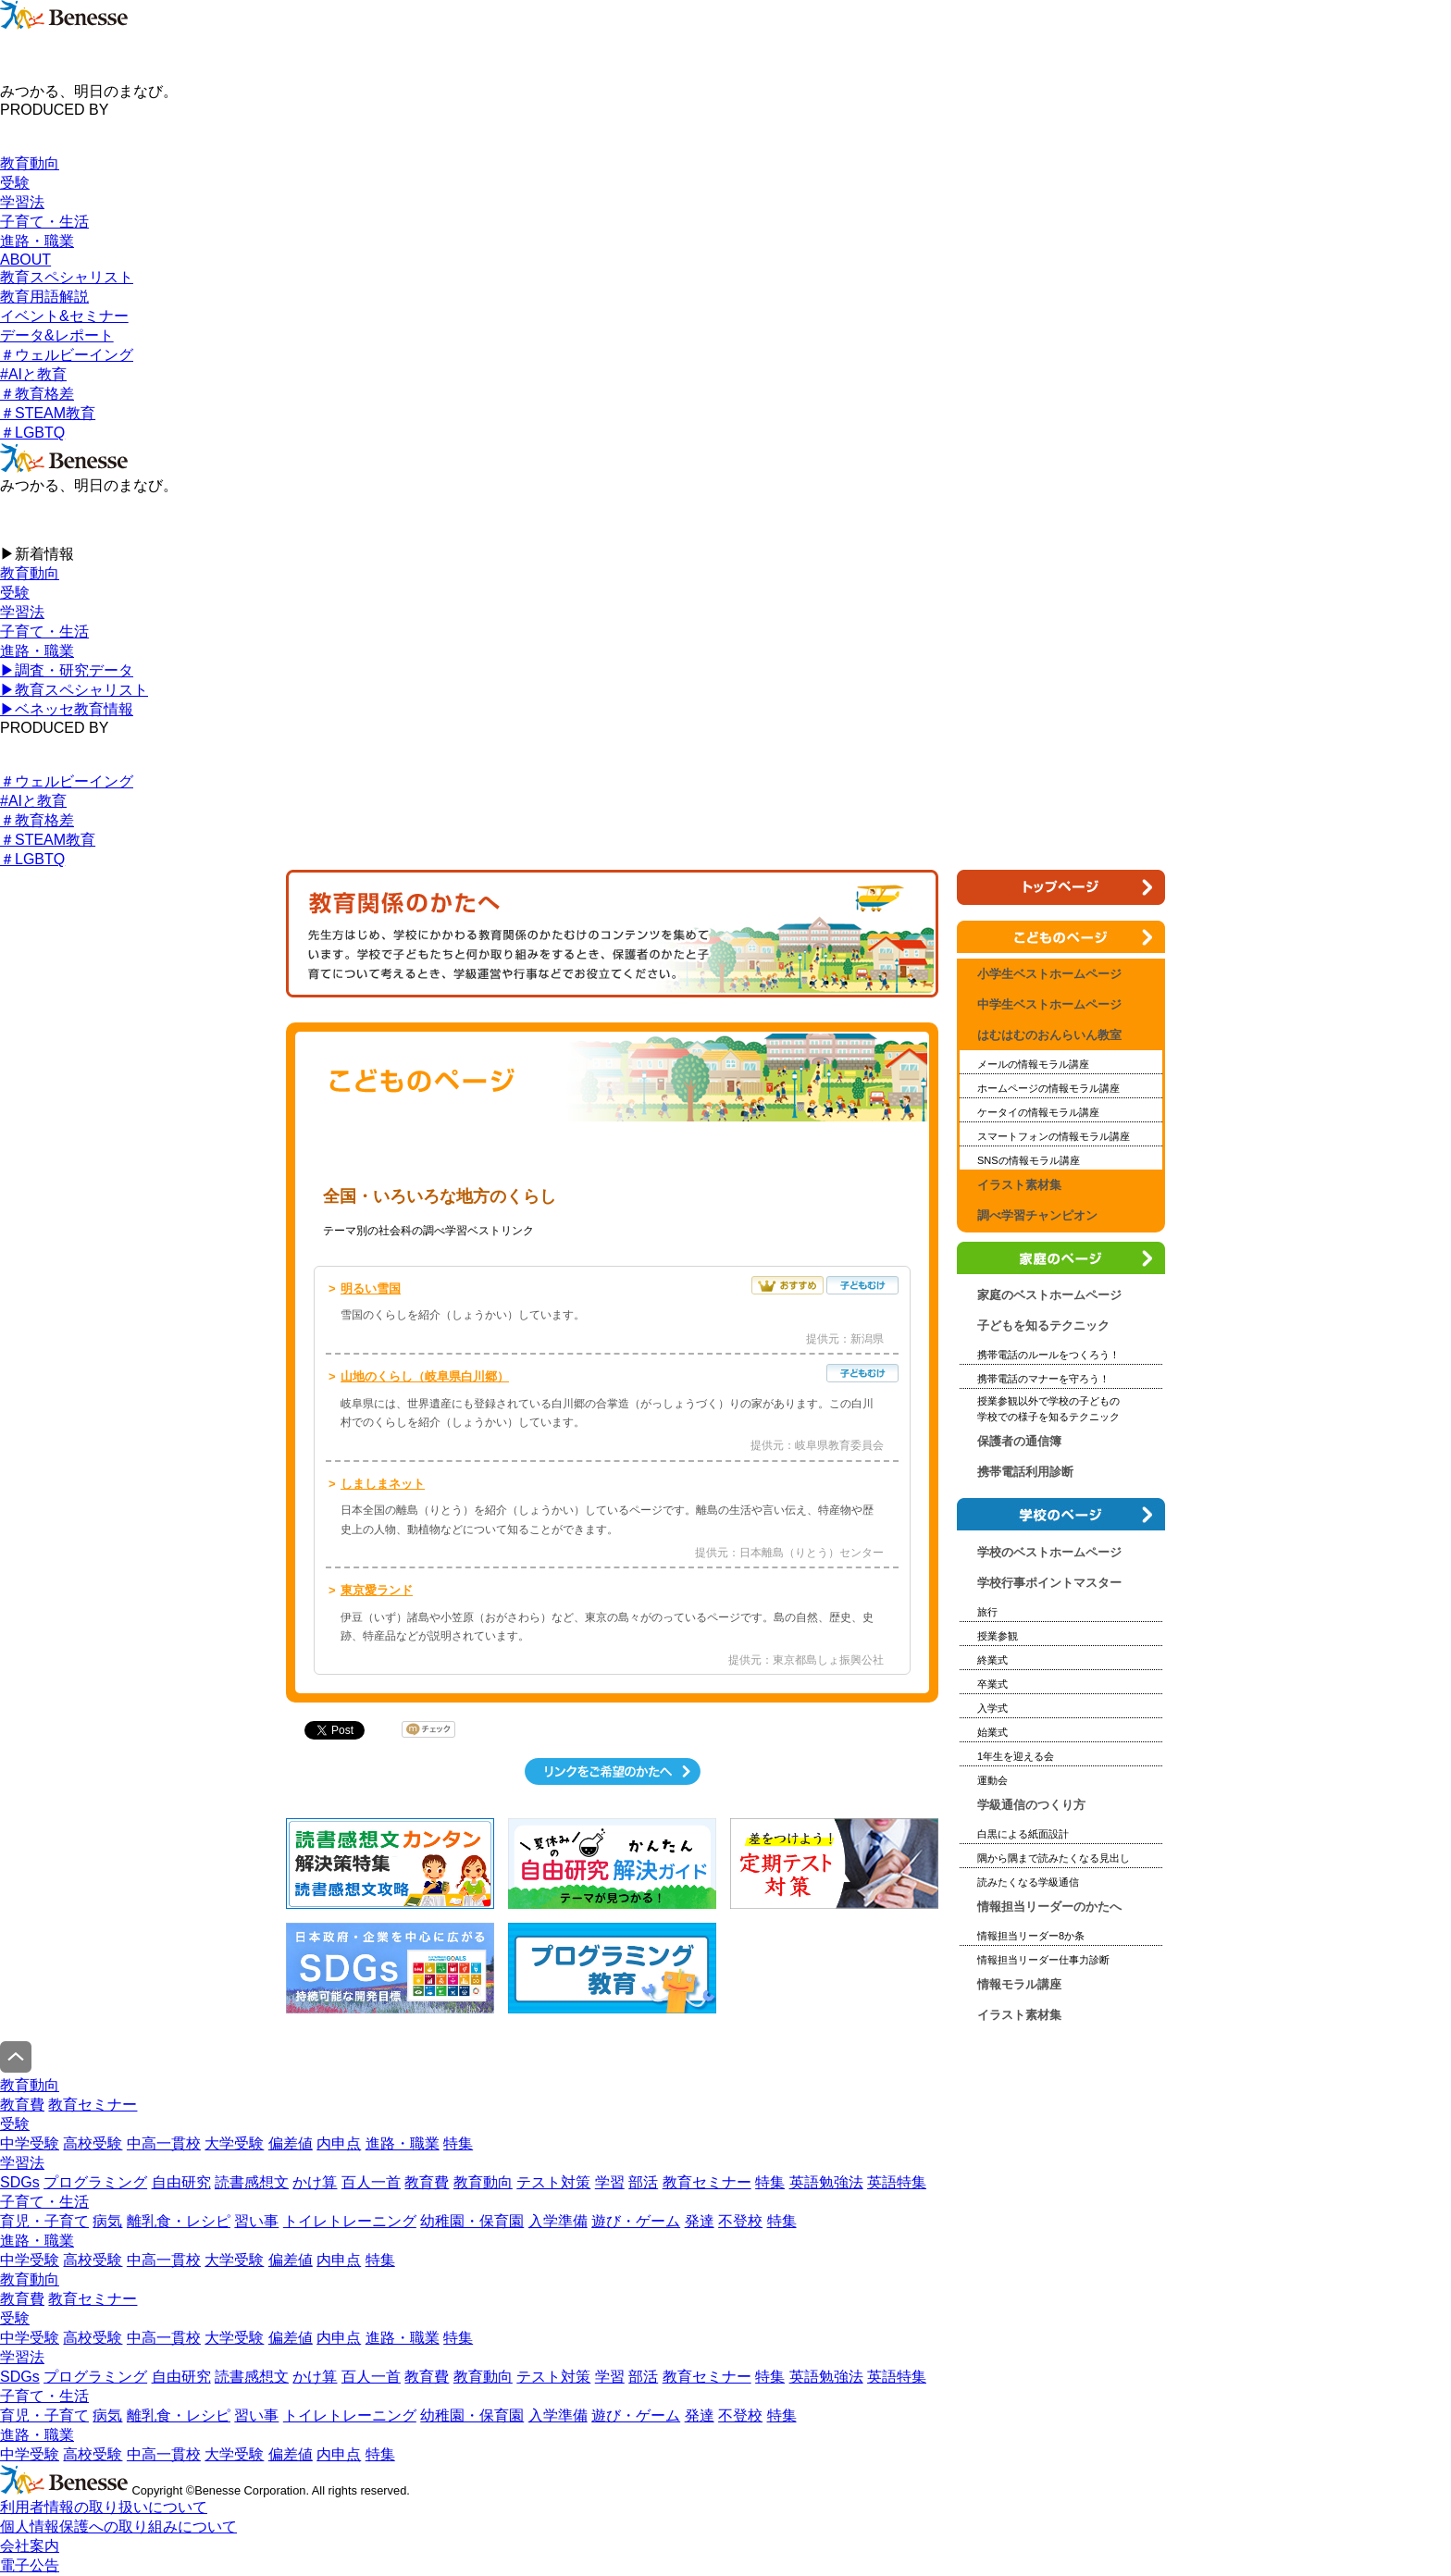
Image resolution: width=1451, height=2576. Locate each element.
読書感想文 (252, 2182)
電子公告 (29, 2565)
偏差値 (290, 2143)
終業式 (992, 1660)
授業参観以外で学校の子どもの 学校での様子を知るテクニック (1048, 1408)
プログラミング (95, 2182)
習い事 (256, 2221)
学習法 (22, 202)
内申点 (338, 2143)
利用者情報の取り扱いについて (103, 2507)
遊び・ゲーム (635, 2221)
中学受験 (29, 2143)
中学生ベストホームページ (1049, 1004)
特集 (458, 2143)
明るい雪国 (371, 1288)
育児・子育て (44, 2221)
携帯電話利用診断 (1025, 1472)
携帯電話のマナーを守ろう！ (1043, 1378)
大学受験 (234, 2143)
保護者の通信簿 (1019, 1441)
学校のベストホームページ (1049, 1552)
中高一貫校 (164, 2143)
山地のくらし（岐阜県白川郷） (425, 1376)
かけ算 (314, 2182)
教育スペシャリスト (66, 277)
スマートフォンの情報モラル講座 (1053, 1136)
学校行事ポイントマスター (1049, 1583)
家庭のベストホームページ (1049, 1295)
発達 (699, 2221)
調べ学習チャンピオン (1037, 1215)
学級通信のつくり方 (1031, 1805)
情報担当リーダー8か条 (1031, 1935)
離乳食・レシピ (178, 2221)
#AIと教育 (33, 374)
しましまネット (383, 1484)
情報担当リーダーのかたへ (1049, 1906)
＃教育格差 (37, 394)
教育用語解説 (44, 296)
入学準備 (558, 2221)
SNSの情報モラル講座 (1028, 1160)
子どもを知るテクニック (1043, 1325)
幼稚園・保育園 (472, 2221)
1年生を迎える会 (1015, 1756)
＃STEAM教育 (47, 413)
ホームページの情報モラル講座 (1048, 1088)
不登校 (740, 2221)
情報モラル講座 (1019, 1984)
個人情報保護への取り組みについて (118, 2526)
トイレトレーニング (349, 2221)
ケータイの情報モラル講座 (1038, 1112)
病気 (107, 2221)
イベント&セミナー (64, 316)
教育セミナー (92, 2104)
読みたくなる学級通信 (1028, 1882)
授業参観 (997, 1635)
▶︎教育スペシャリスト (74, 690)
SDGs (20, 2182)
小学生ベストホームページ (410, 1158)
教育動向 (29, 163)
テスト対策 (553, 2182)
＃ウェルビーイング (66, 355)
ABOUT (25, 259)
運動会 (992, 1780)
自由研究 (181, 2182)
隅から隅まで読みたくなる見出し (1053, 1858)
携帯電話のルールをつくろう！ (1048, 1354)
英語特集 (896, 2182)
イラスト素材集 (1019, 1185)
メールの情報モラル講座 (1033, 1064)
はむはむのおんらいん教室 (1049, 1035)
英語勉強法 (826, 2182)
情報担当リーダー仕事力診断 (1043, 1959)
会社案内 (29, 2546)
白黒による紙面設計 (1023, 1833)
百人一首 (371, 2182)
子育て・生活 (44, 221)
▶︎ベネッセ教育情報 (66, 709)
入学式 (992, 1708)
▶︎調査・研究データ (66, 670)
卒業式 (992, 1684)
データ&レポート (57, 335)
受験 (15, 183)
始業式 (992, 1732)
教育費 (22, 2104)
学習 (610, 2182)
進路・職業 (37, 241)
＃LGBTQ (32, 432)
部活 (643, 2182)
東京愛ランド (377, 1590)
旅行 (987, 1611)
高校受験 (92, 2143)
